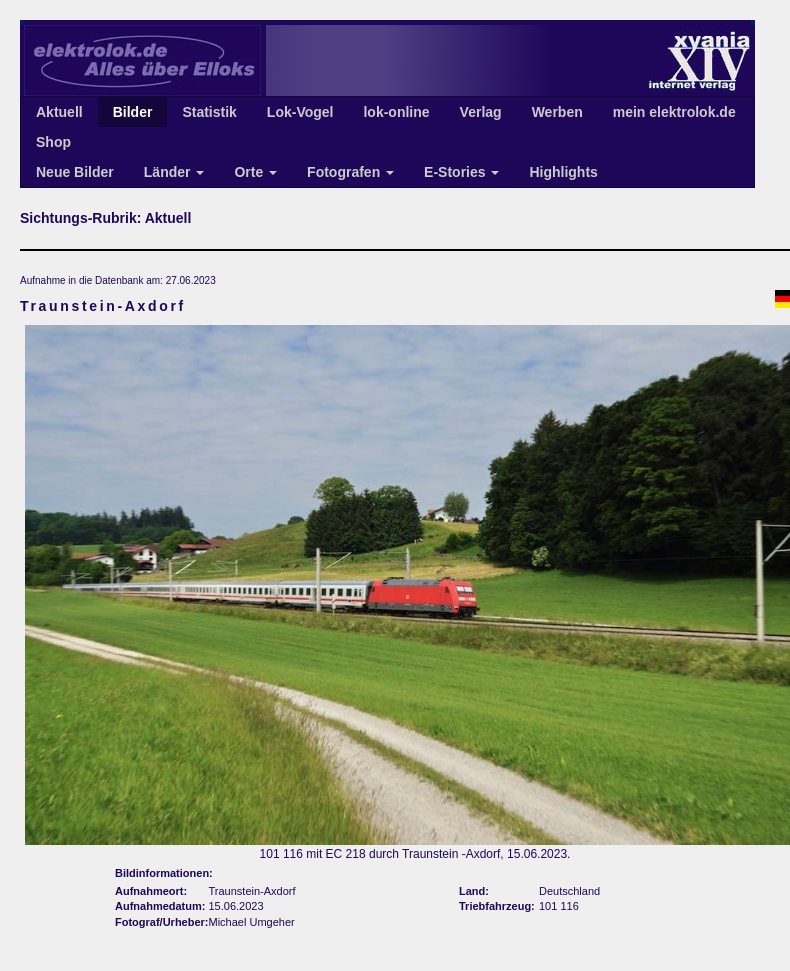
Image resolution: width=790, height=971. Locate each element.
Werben (557, 112)
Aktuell (59, 112)
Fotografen (350, 172)
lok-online (396, 112)
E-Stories (461, 172)
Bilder (133, 112)
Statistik (209, 112)
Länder (174, 172)
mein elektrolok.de (674, 112)
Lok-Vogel (300, 112)
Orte (255, 172)
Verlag (481, 112)
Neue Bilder (75, 172)
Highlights (563, 172)
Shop (53, 142)
